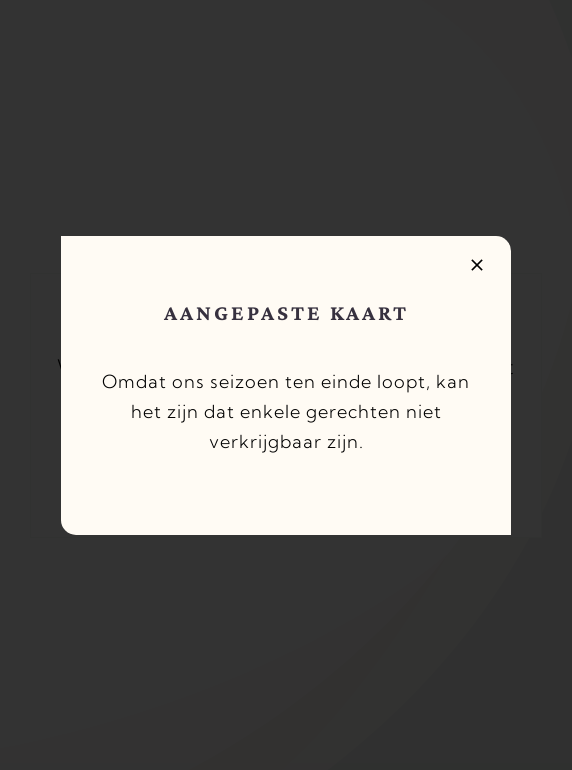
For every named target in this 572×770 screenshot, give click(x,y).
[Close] (477, 265)
